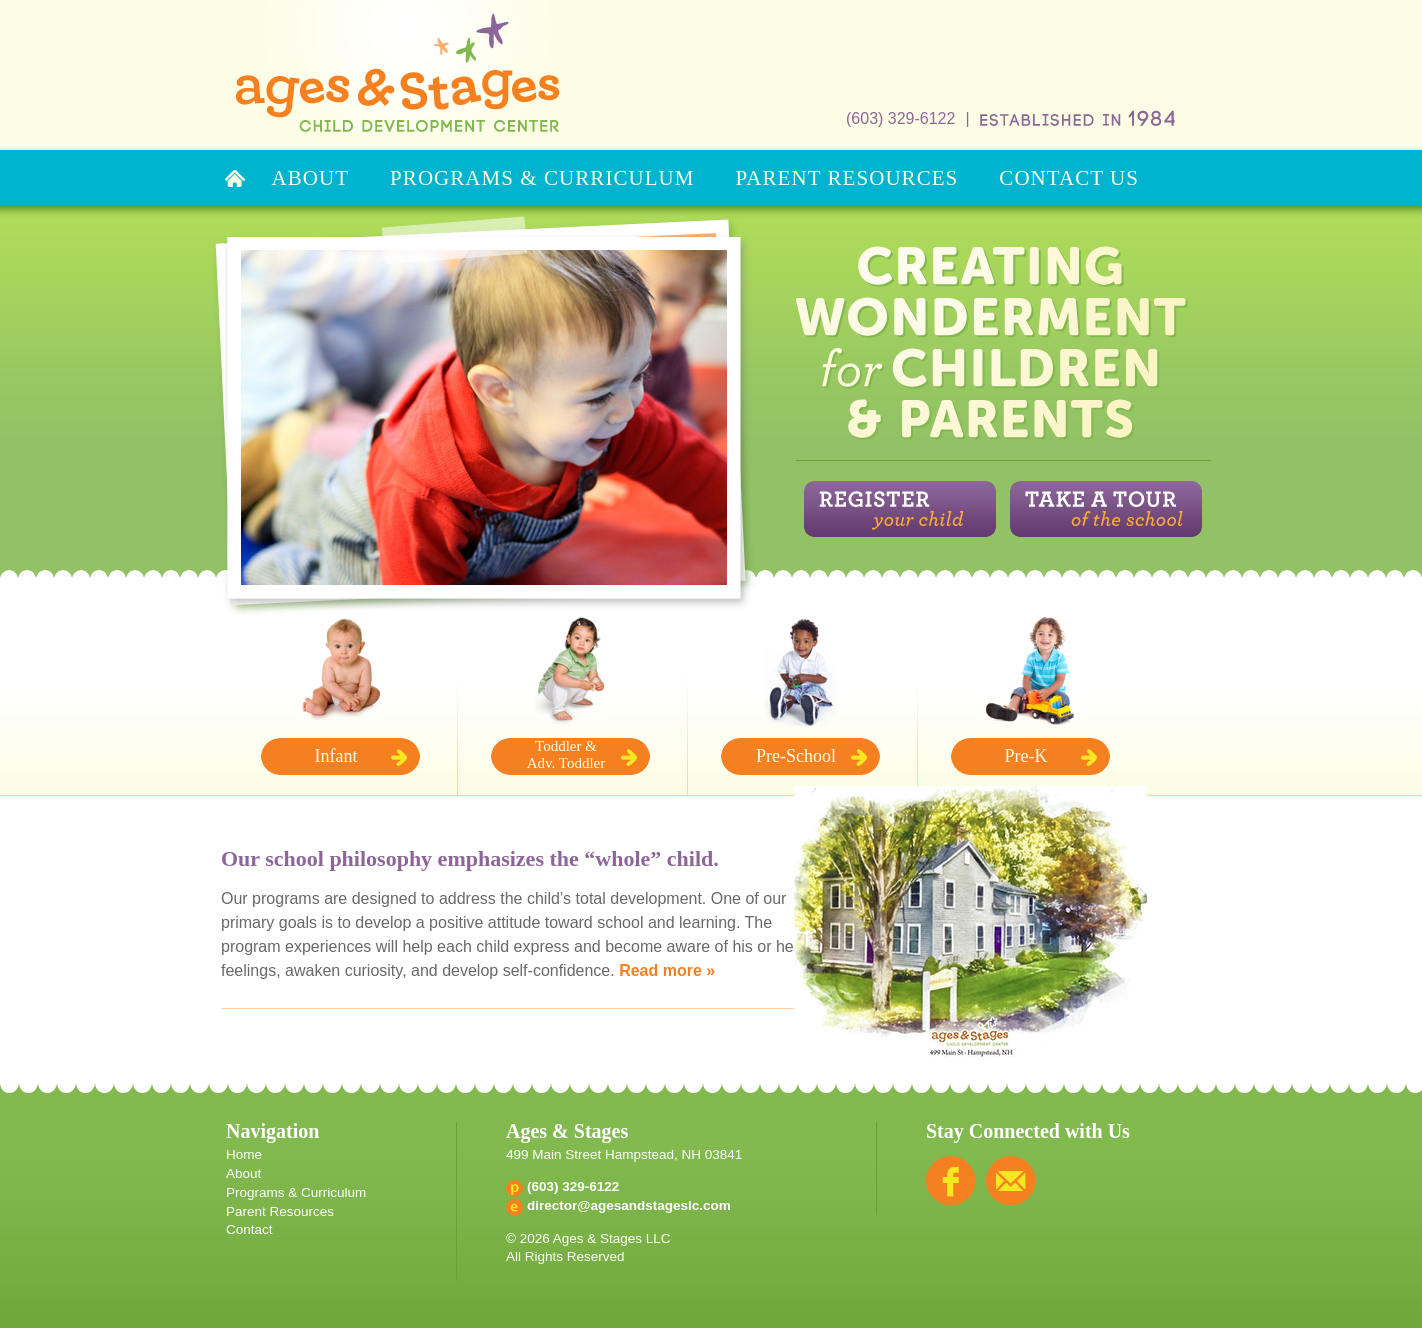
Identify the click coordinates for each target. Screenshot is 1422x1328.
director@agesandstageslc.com (629, 1205)
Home (244, 1154)
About (243, 1173)
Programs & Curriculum (296, 1192)
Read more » (667, 970)
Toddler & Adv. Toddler (566, 754)
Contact (249, 1229)
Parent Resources (280, 1211)
